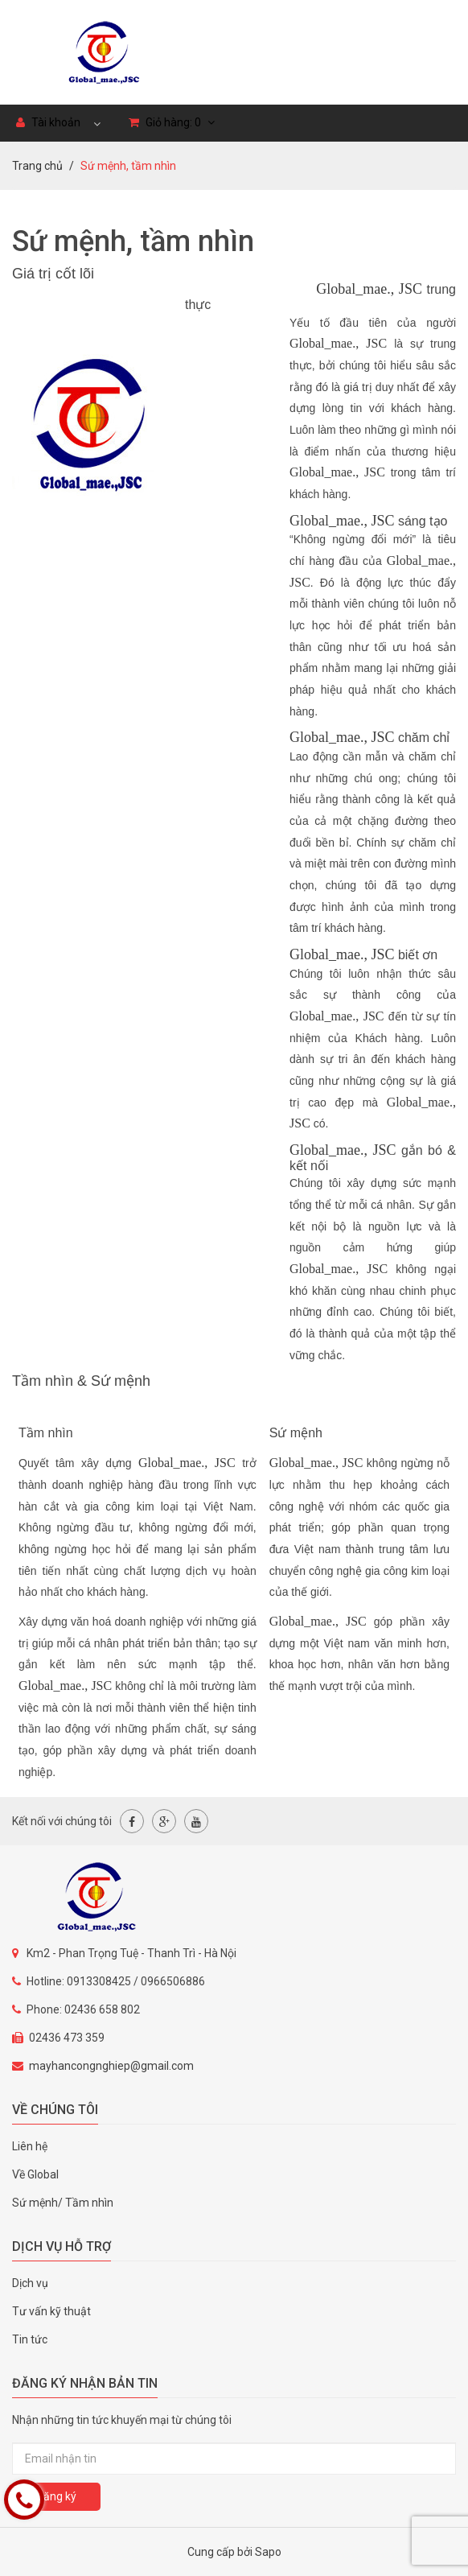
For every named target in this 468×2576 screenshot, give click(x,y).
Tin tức (29, 2339)
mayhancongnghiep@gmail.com (111, 2065)
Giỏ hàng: (172, 122)
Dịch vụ (30, 2283)
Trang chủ (37, 165)
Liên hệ (29, 2146)
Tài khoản (48, 122)
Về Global (35, 2174)
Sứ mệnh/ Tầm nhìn (62, 2202)
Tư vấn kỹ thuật (51, 2311)
